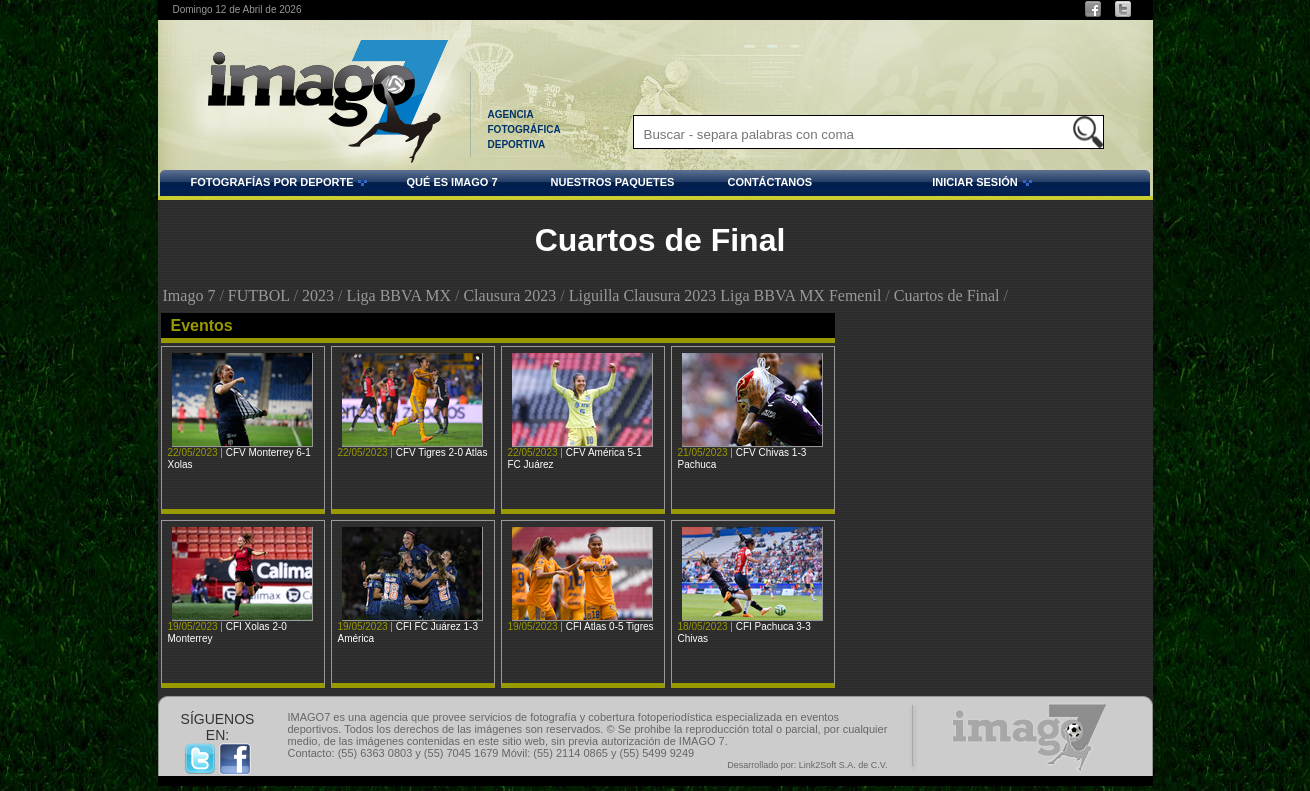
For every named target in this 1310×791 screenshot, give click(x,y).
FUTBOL (259, 295)
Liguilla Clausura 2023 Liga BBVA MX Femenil (725, 295)
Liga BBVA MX (398, 295)
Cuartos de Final (947, 295)
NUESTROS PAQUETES (613, 182)
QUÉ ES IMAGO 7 (451, 182)
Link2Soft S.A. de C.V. (843, 765)
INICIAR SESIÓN (925, 185)
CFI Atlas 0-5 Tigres (610, 626)
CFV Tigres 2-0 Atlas (442, 452)
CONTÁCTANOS (769, 182)
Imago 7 (189, 295)
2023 (318, 295)
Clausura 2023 (509, 295)
